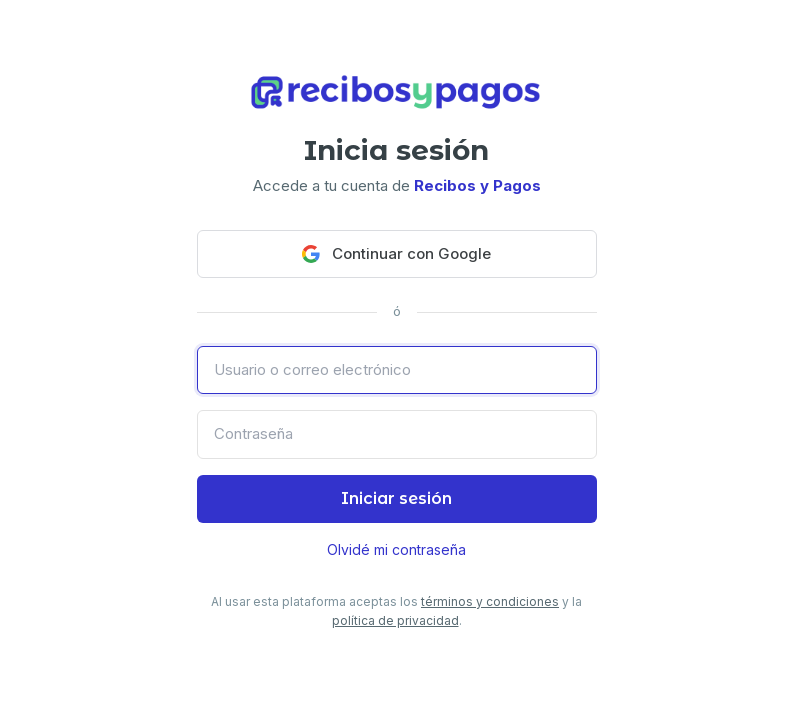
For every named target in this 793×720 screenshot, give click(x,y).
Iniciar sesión (396, 498)
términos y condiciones (490, 601)
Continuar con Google (396, 253)
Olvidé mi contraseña (396, 549)
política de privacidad (395, 620)
